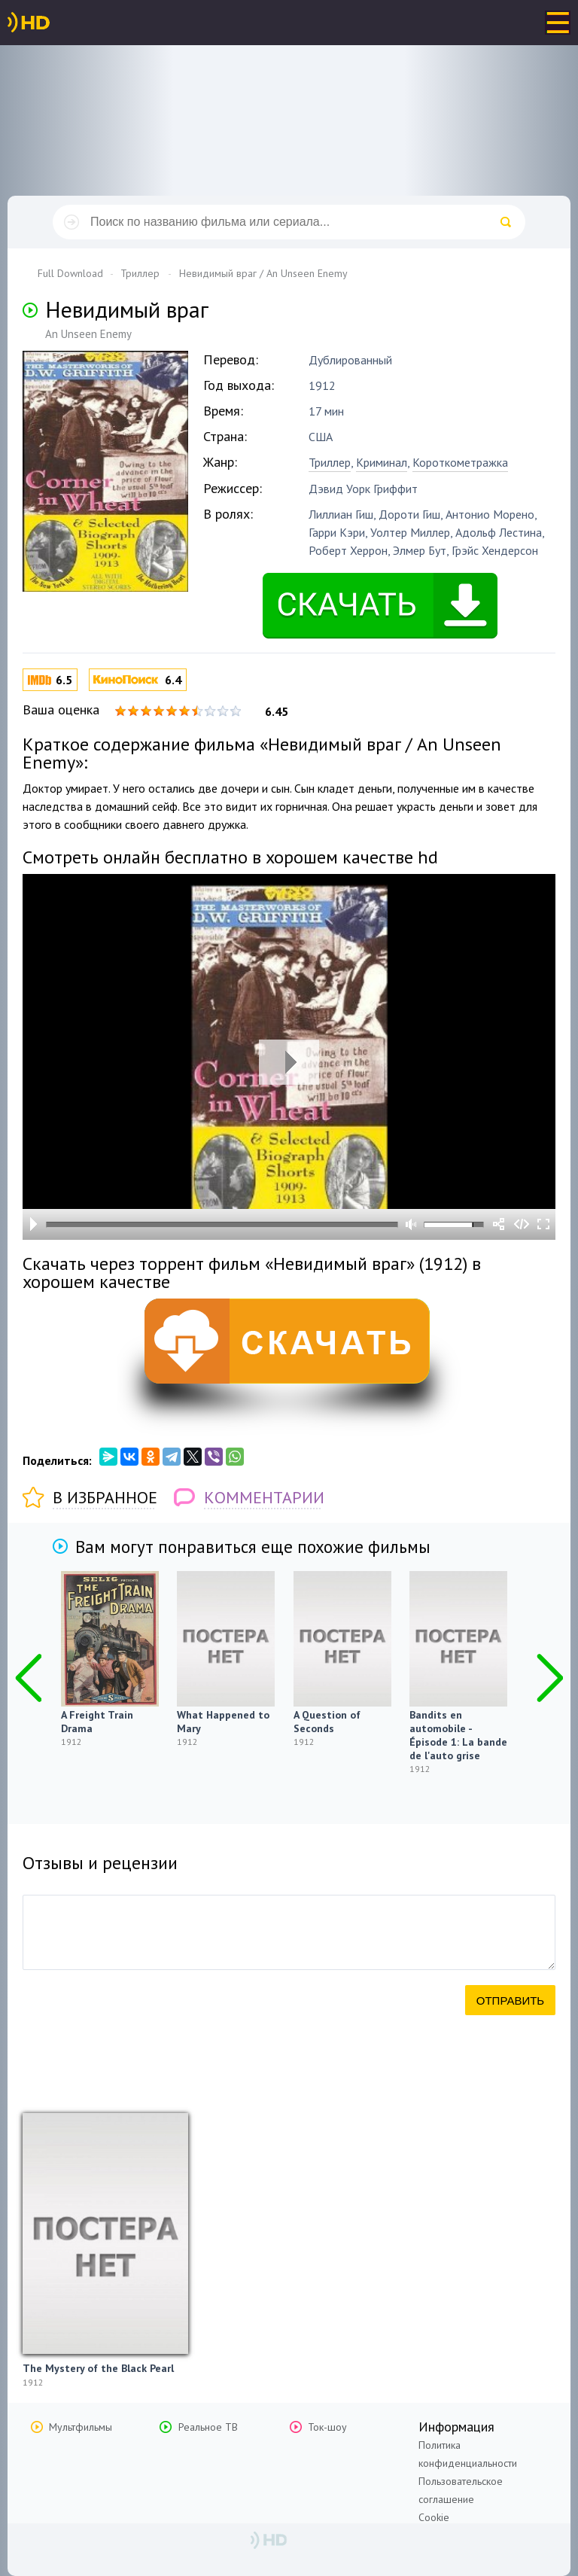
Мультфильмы (80, 2427)
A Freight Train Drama (97, 1721)
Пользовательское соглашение (460, 2490)
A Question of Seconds (327, 1721)
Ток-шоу (327, 2427)
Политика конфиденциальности (467, 2454)
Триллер (330, 462)
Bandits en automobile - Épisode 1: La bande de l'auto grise (458, 1735)
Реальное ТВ (208, 2427)
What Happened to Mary (223, 1721)
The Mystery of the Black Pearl (98, 2368)
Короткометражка (460, 462)
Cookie (433, 2517)
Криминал (381, 462)
